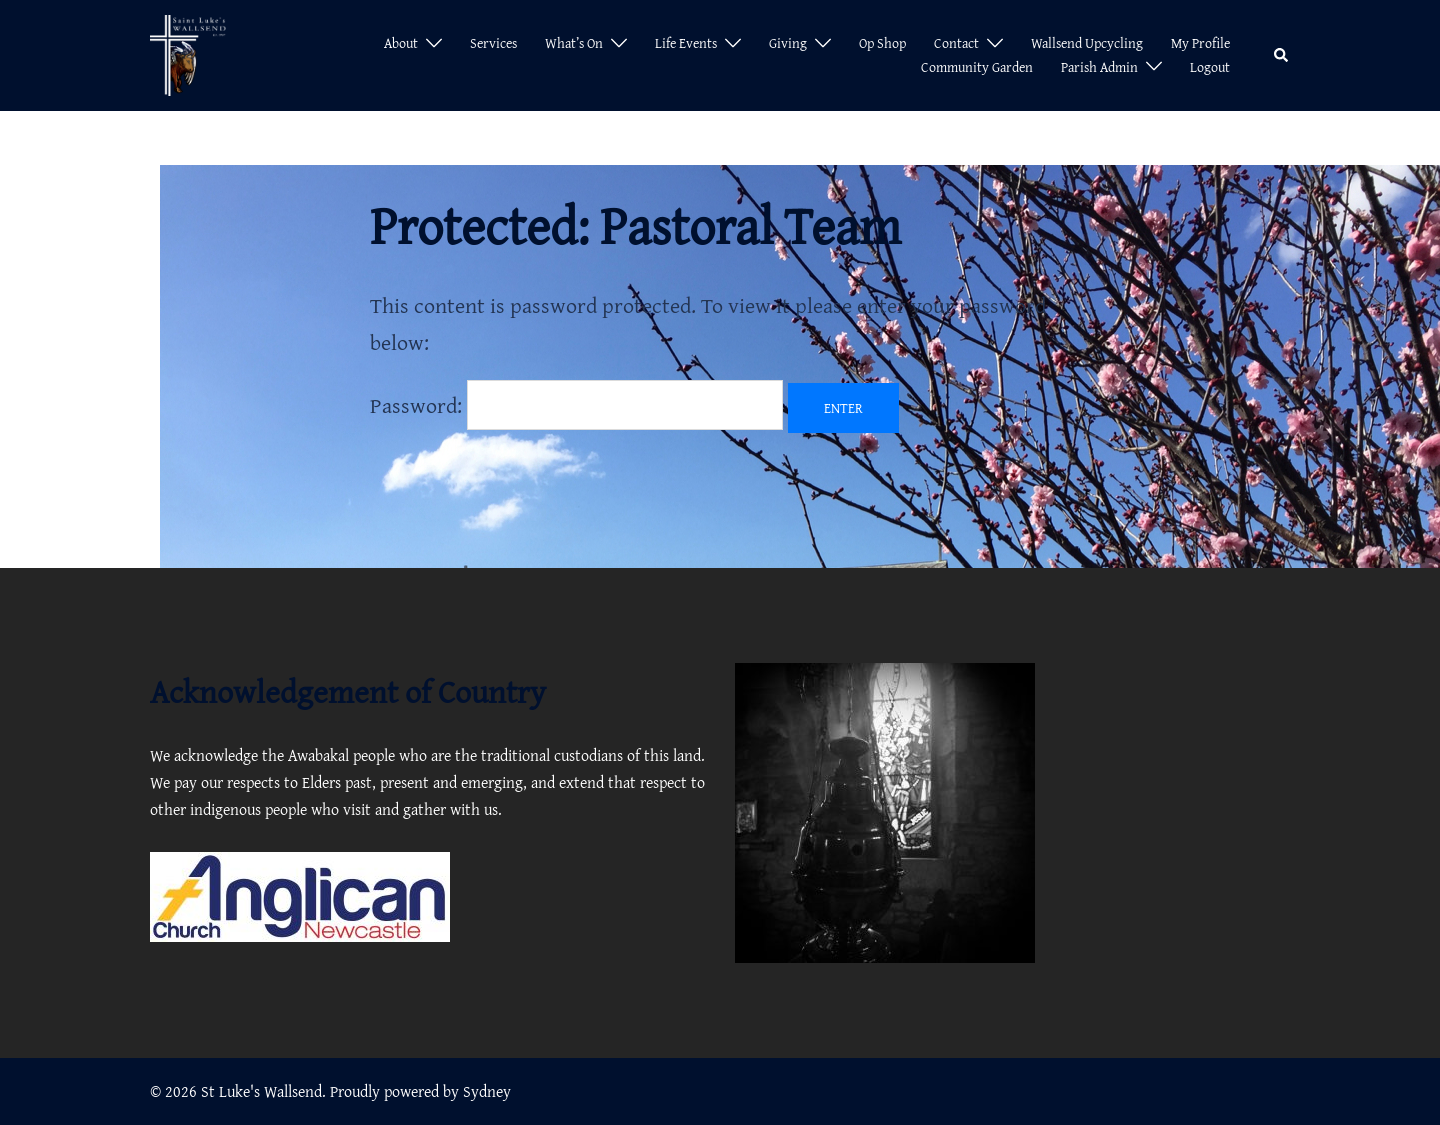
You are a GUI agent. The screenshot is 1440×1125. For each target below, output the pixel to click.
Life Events (686, 43)
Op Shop (882, 43)
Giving (788, 43)
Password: (576, 405)
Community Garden (977, 67)
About (401, 43)
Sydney (487, 1091)
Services (493, 43)
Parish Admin (1099, 67)
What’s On (574, 43)
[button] (1282, 55)
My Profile (1200, 43)
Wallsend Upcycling (1087, 43)
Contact (956, 43)
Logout (1210, 67)
